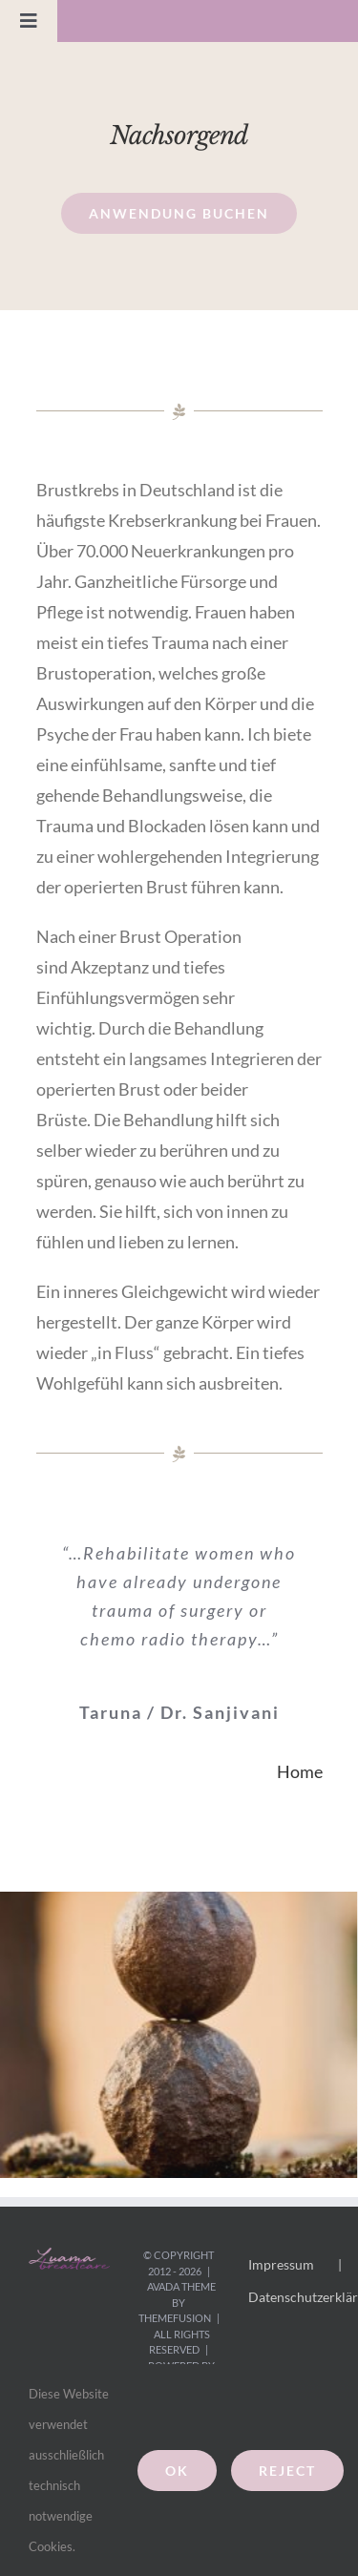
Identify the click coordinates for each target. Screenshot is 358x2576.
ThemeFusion (174, 2318)
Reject (287, 2470)
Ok (177, 2470)
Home (300, 1771)
